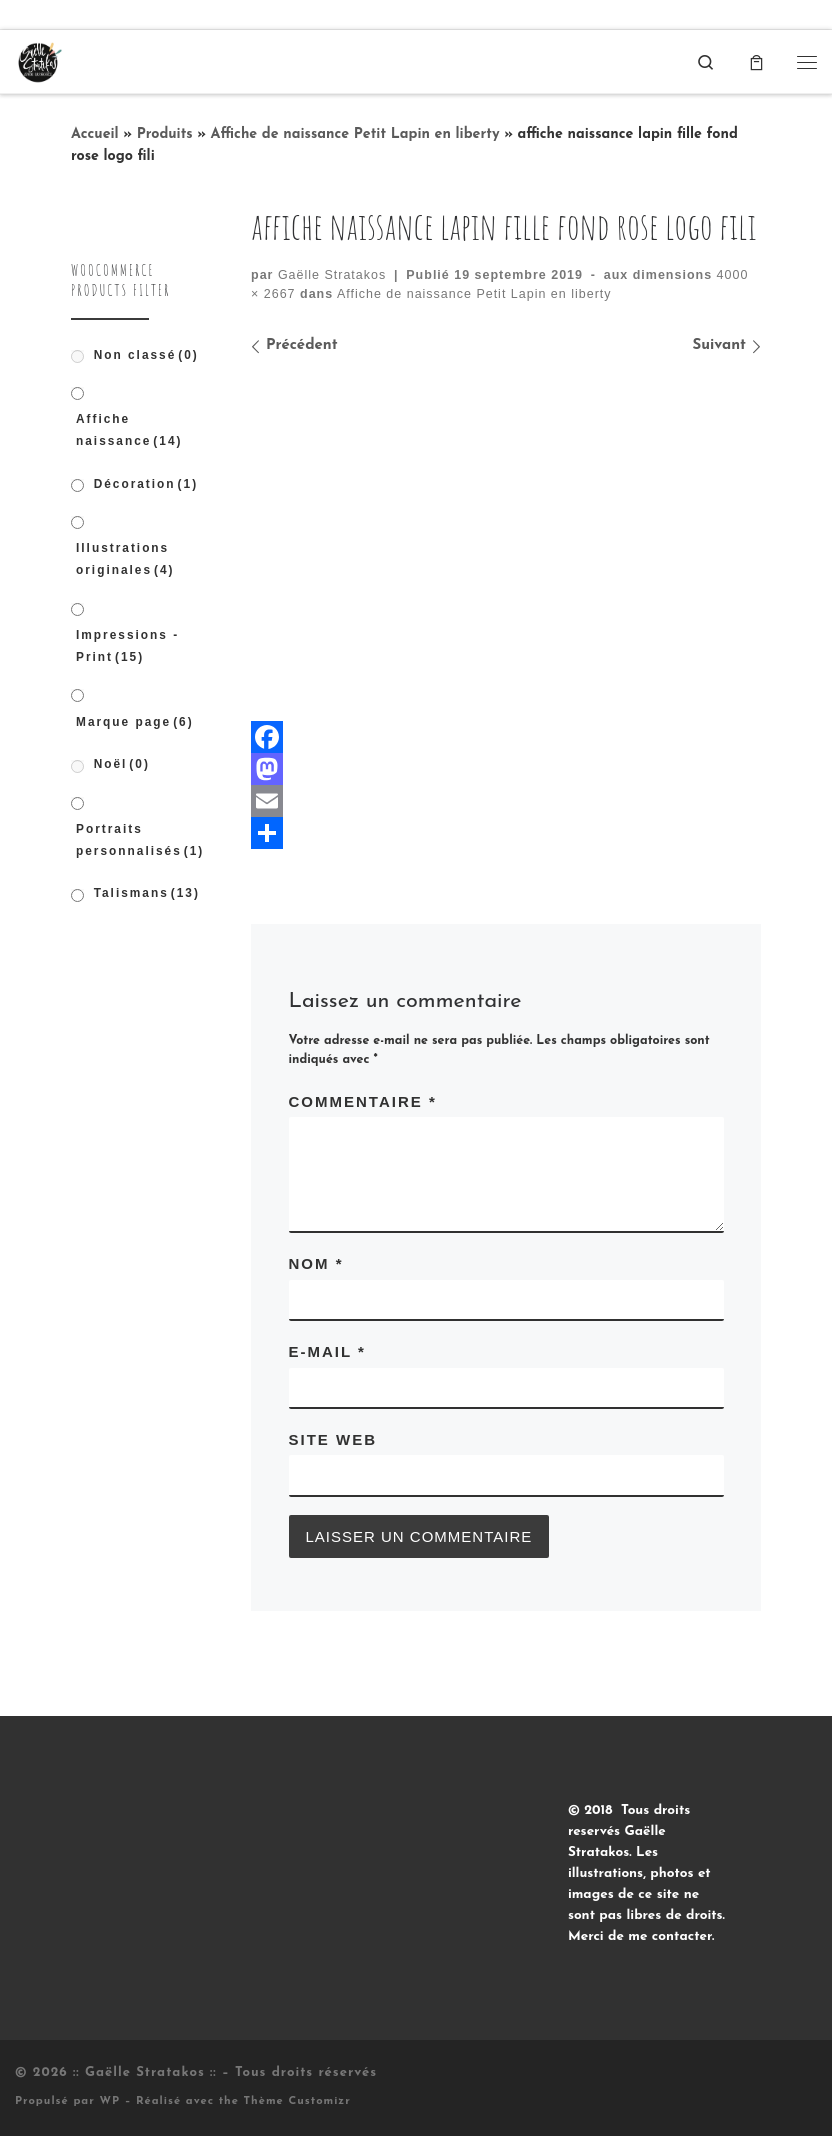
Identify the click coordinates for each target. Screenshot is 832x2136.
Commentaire (363, 1101)
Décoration (146, 484)
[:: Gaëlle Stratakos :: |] (39, 60)
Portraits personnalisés (140, 840)
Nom (316, 1263)
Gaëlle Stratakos (332, 275)
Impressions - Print (127, 646)
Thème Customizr (297, 2101)
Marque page (135, 722)
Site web (333, 1439)
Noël (122, 764)
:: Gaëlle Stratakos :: (145, 2072)
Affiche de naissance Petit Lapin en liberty (355, 134)
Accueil (95, 134)
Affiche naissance (129, 430)
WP (109, 2101)
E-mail (327, 1351)
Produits (165, 134)
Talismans (147, 893)
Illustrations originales (125, 559)
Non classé (146, 355)
